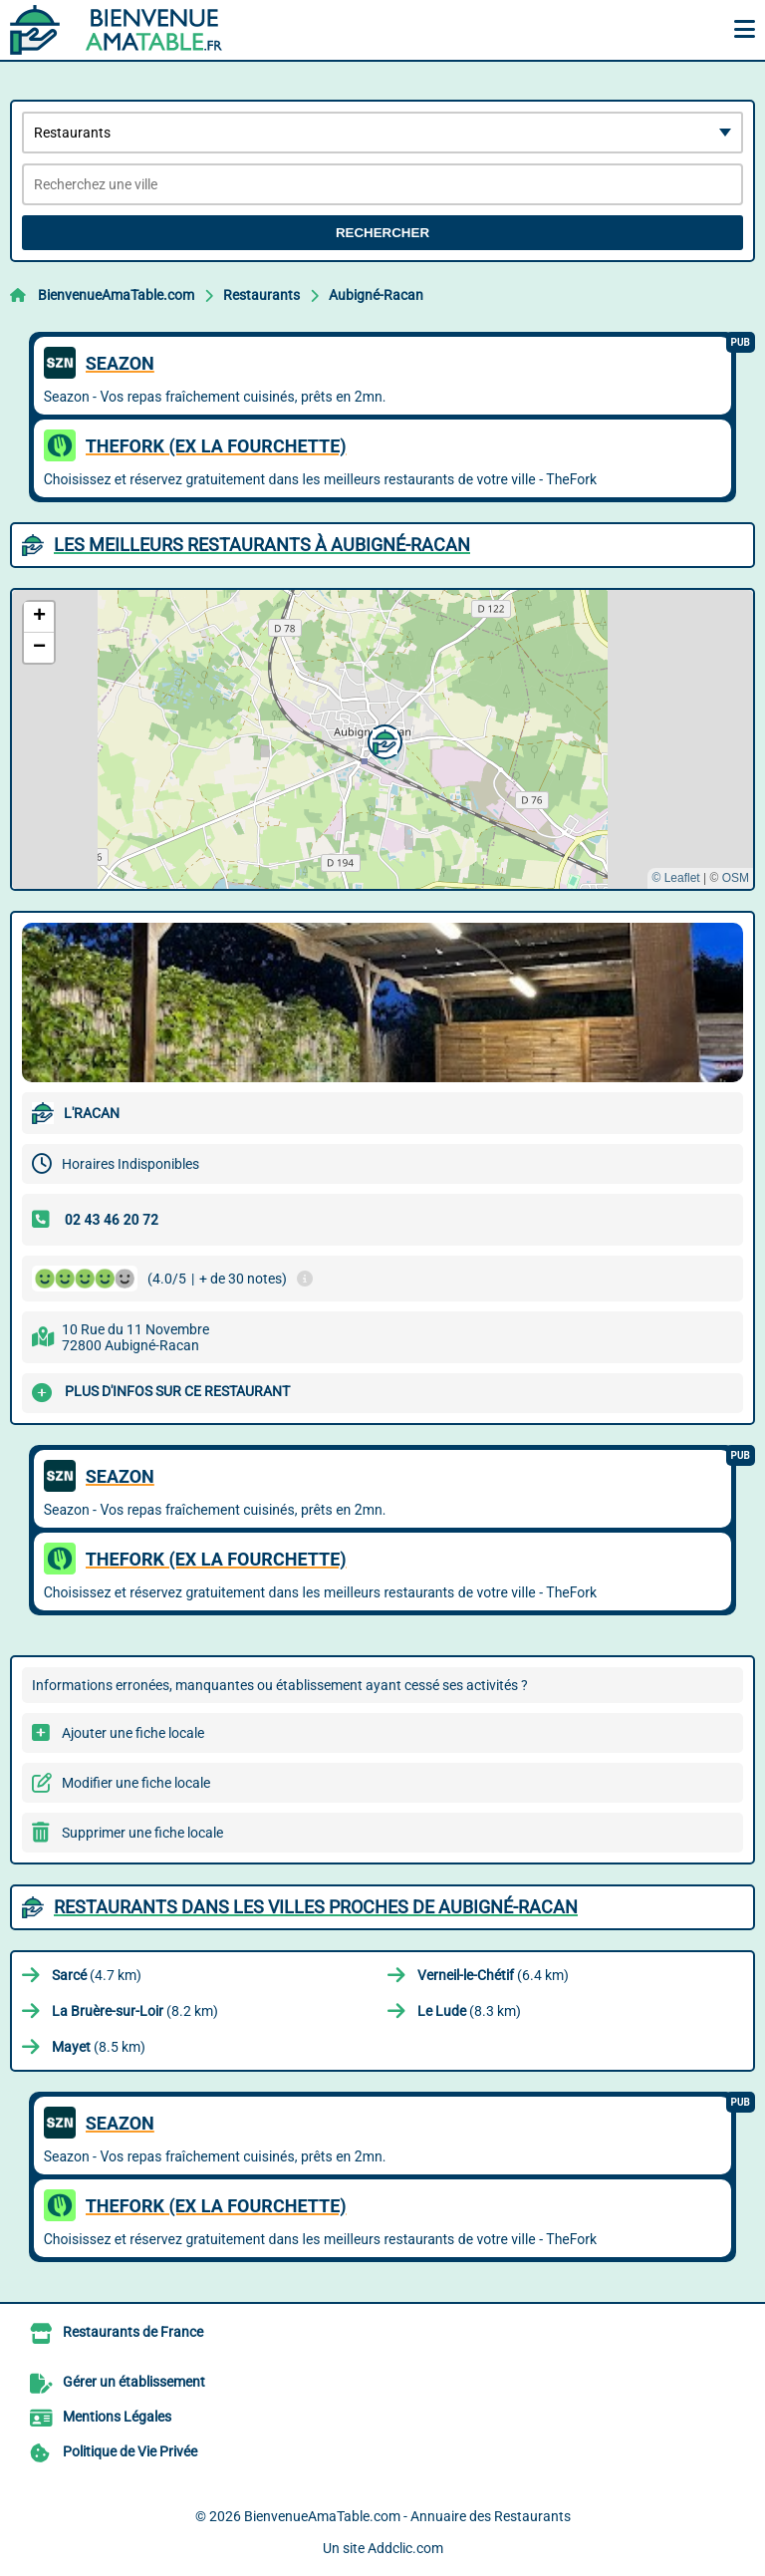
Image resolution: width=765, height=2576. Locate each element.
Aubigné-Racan (376, 295)
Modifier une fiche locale (136, 1783)
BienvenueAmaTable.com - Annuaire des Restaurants (407, 2516)
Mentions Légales (117, 2417)
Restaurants (261, 295)
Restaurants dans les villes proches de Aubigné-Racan (316, 1906)
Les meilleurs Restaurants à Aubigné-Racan (262, 544)
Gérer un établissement (134, 2382)
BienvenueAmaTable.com (116, 295)
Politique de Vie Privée (130, 2451)
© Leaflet (675, 878)
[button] (382, 739)
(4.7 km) (96, 1975)
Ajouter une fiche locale (133, 1733)
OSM (735, 878)
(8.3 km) (469, 2011)
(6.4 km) (493, 1975)
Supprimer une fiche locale (142, 1833)
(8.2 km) (135, 2011)
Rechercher (382, 232)
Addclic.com (405, 2548)
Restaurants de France (133, 2332)
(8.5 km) (98, 2047)
